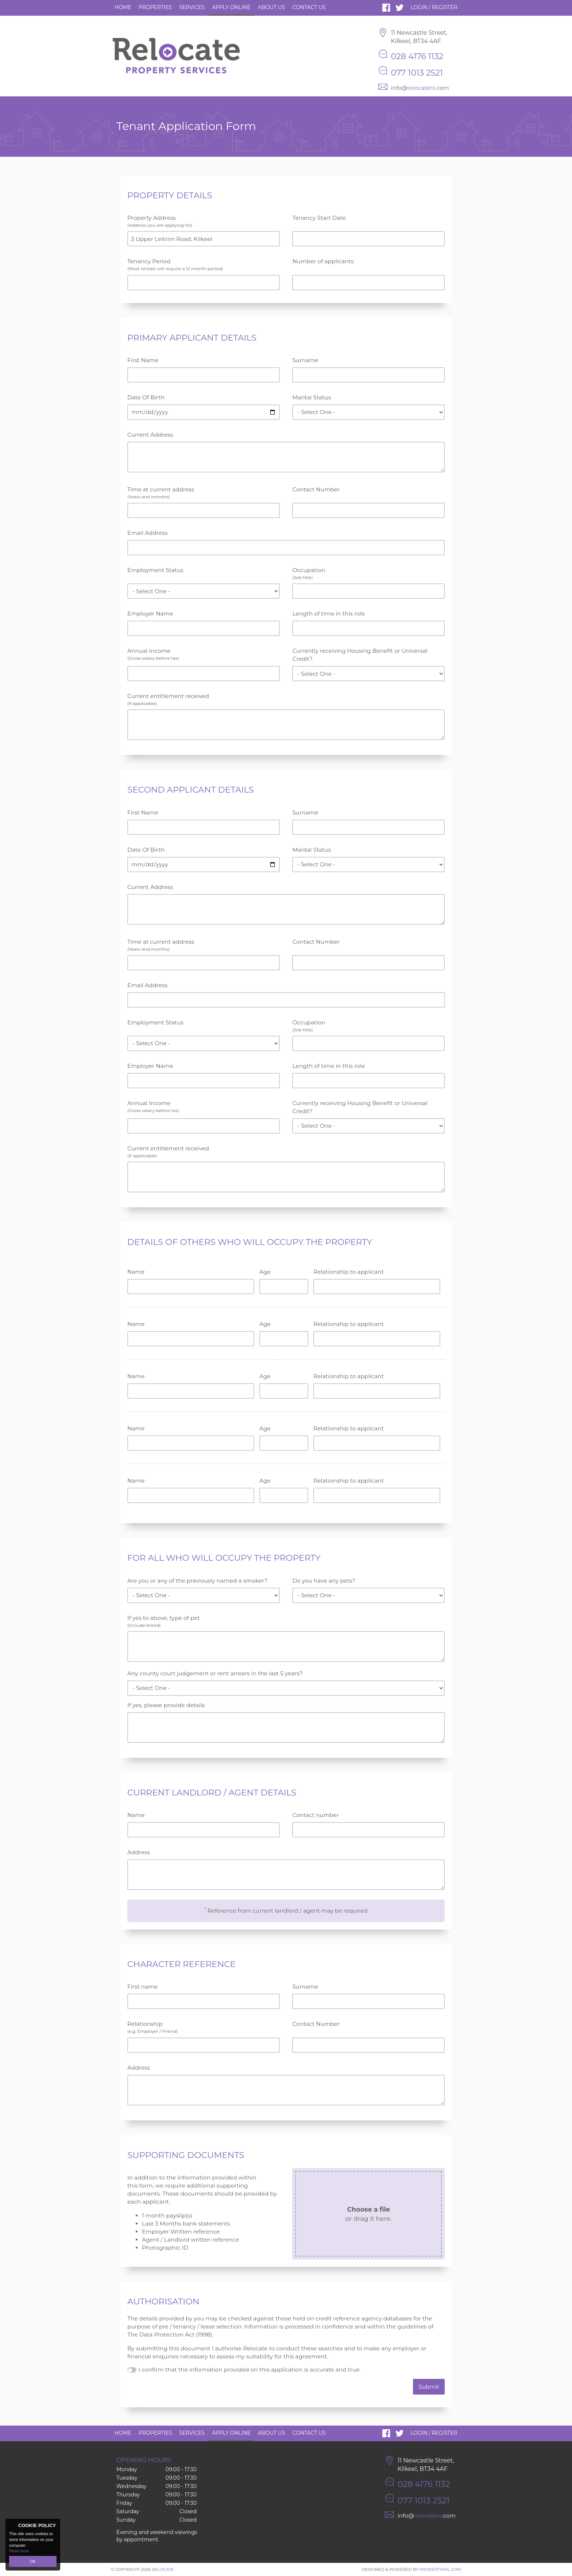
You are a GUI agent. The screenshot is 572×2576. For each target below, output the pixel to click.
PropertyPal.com (440, 2569)
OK (33, 2561)
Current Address (150, 434)
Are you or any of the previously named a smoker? (197, 1580)
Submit (428, 2386)
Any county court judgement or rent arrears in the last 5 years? (214, 1673)
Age (265, 1271)
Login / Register (433, 7)
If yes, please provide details (166, 1705)
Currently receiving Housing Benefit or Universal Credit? (359, 654)
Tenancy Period (203, 265)
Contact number (315, 1815)
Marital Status (311, 397)
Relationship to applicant (348, 1271)
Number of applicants (322, 261)
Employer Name (150, 613)
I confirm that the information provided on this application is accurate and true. (250, 2369)
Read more (19, 2551)
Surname (305, 360)
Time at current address (203, 493)
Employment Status (155, 570)
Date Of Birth (146, 397)
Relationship (203, 2027)
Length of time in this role (328, 613)
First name (142, 1986)
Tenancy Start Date (318, 217)
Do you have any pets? (323, 1580)
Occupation (368, 573)
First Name (142, 360)
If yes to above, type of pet (286, 1621)
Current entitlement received (286, 699)
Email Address (147, 532)
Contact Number (316, 489)
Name (135, 1271)
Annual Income (203, 654)
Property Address (203, 221)
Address (138, 1852)
